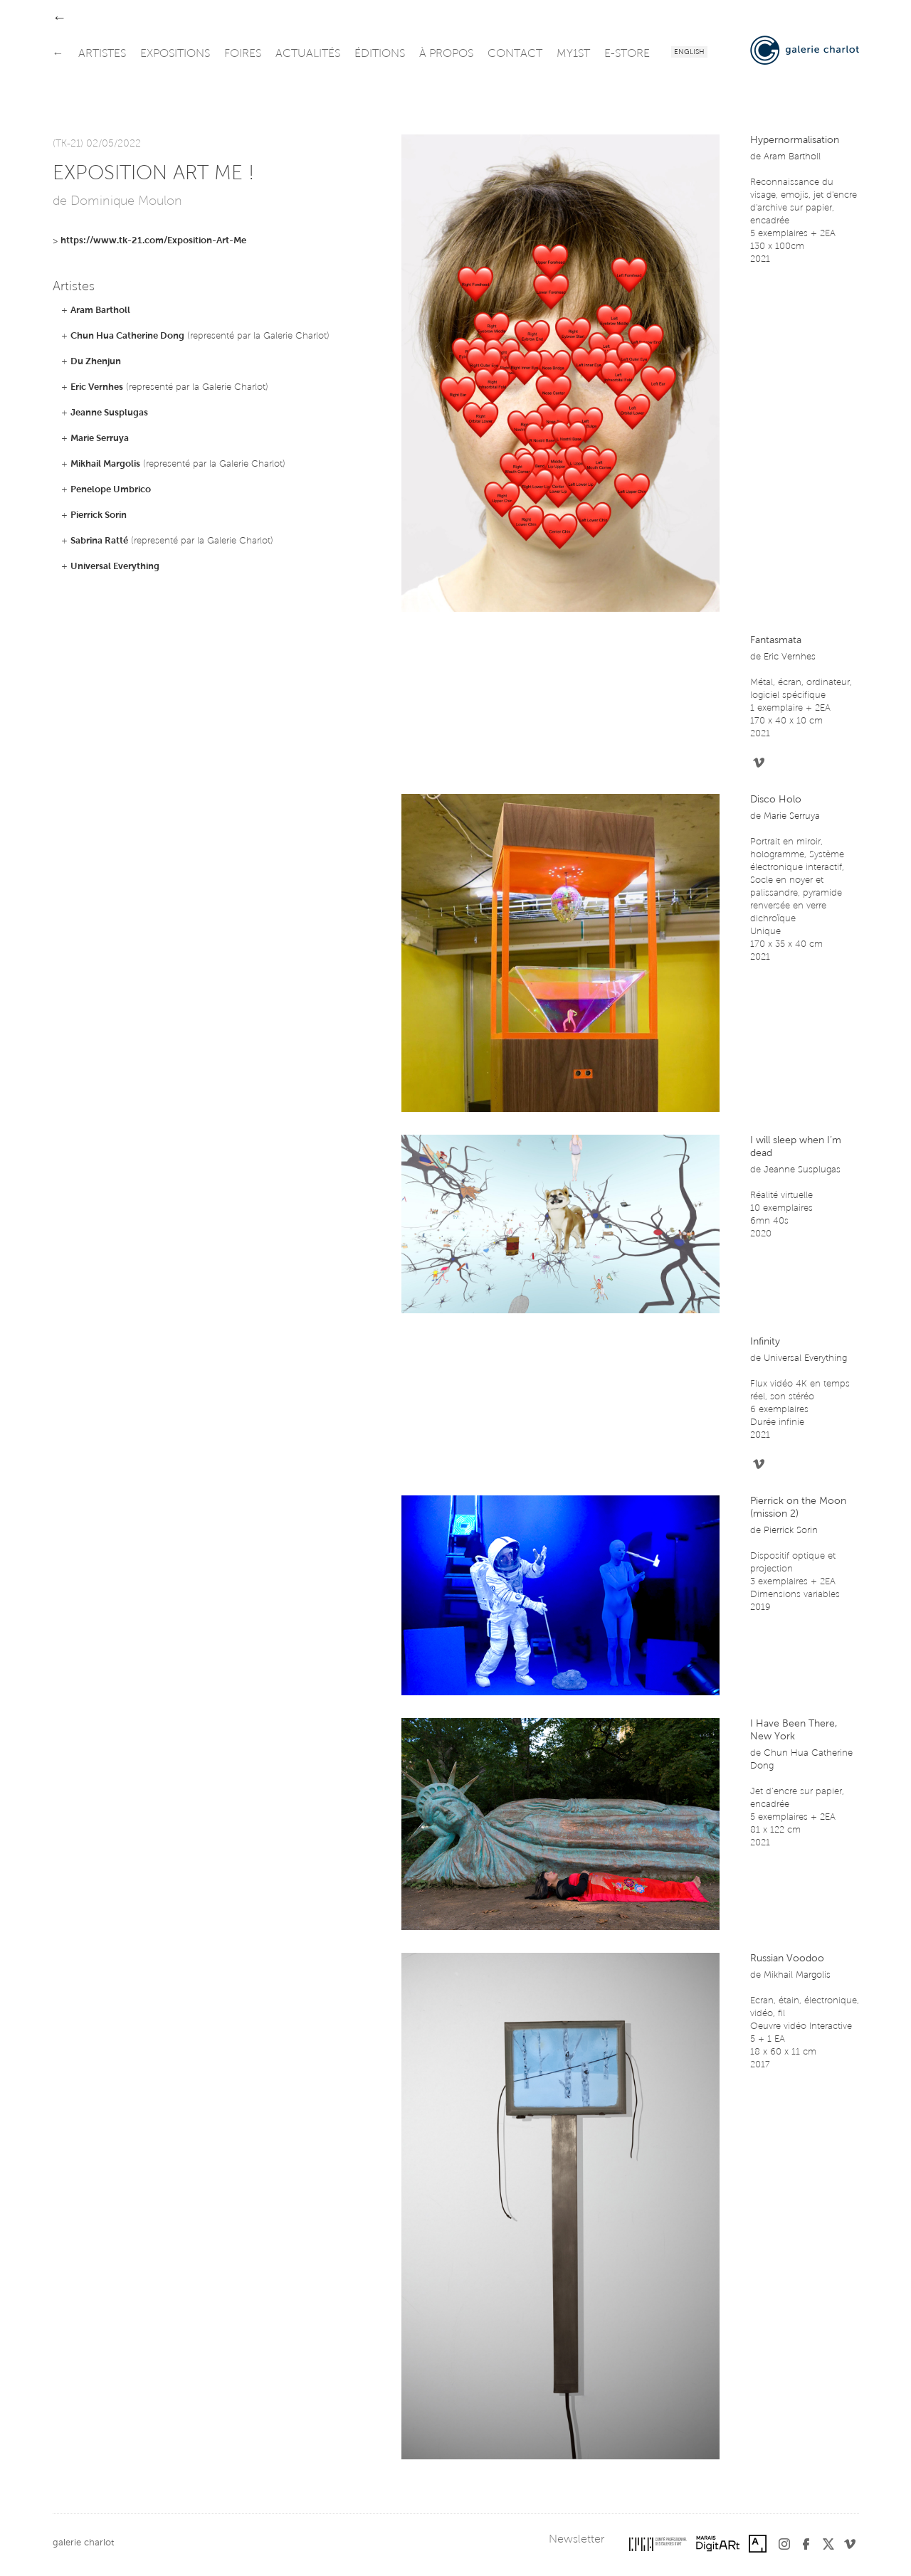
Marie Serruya (99, 438)
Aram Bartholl (100, 310)
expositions (175, 54)
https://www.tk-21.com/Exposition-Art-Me (153, 240)
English (689, 52)
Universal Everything (114, 566)
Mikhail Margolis (105, 464)
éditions (379, 54)
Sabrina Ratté (99, 541)
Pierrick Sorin (98, 515)
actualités (307, 54)
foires (242, 54)
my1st (573, 54)
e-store (627, 54)
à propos (446, 54)
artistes (102, 54)
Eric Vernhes (96, 387)
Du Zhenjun (95, 361)
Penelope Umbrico (110, 489)
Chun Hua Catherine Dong (127, 336)
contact (515, 54)
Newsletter (576, 2539)
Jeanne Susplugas (109, 413)
